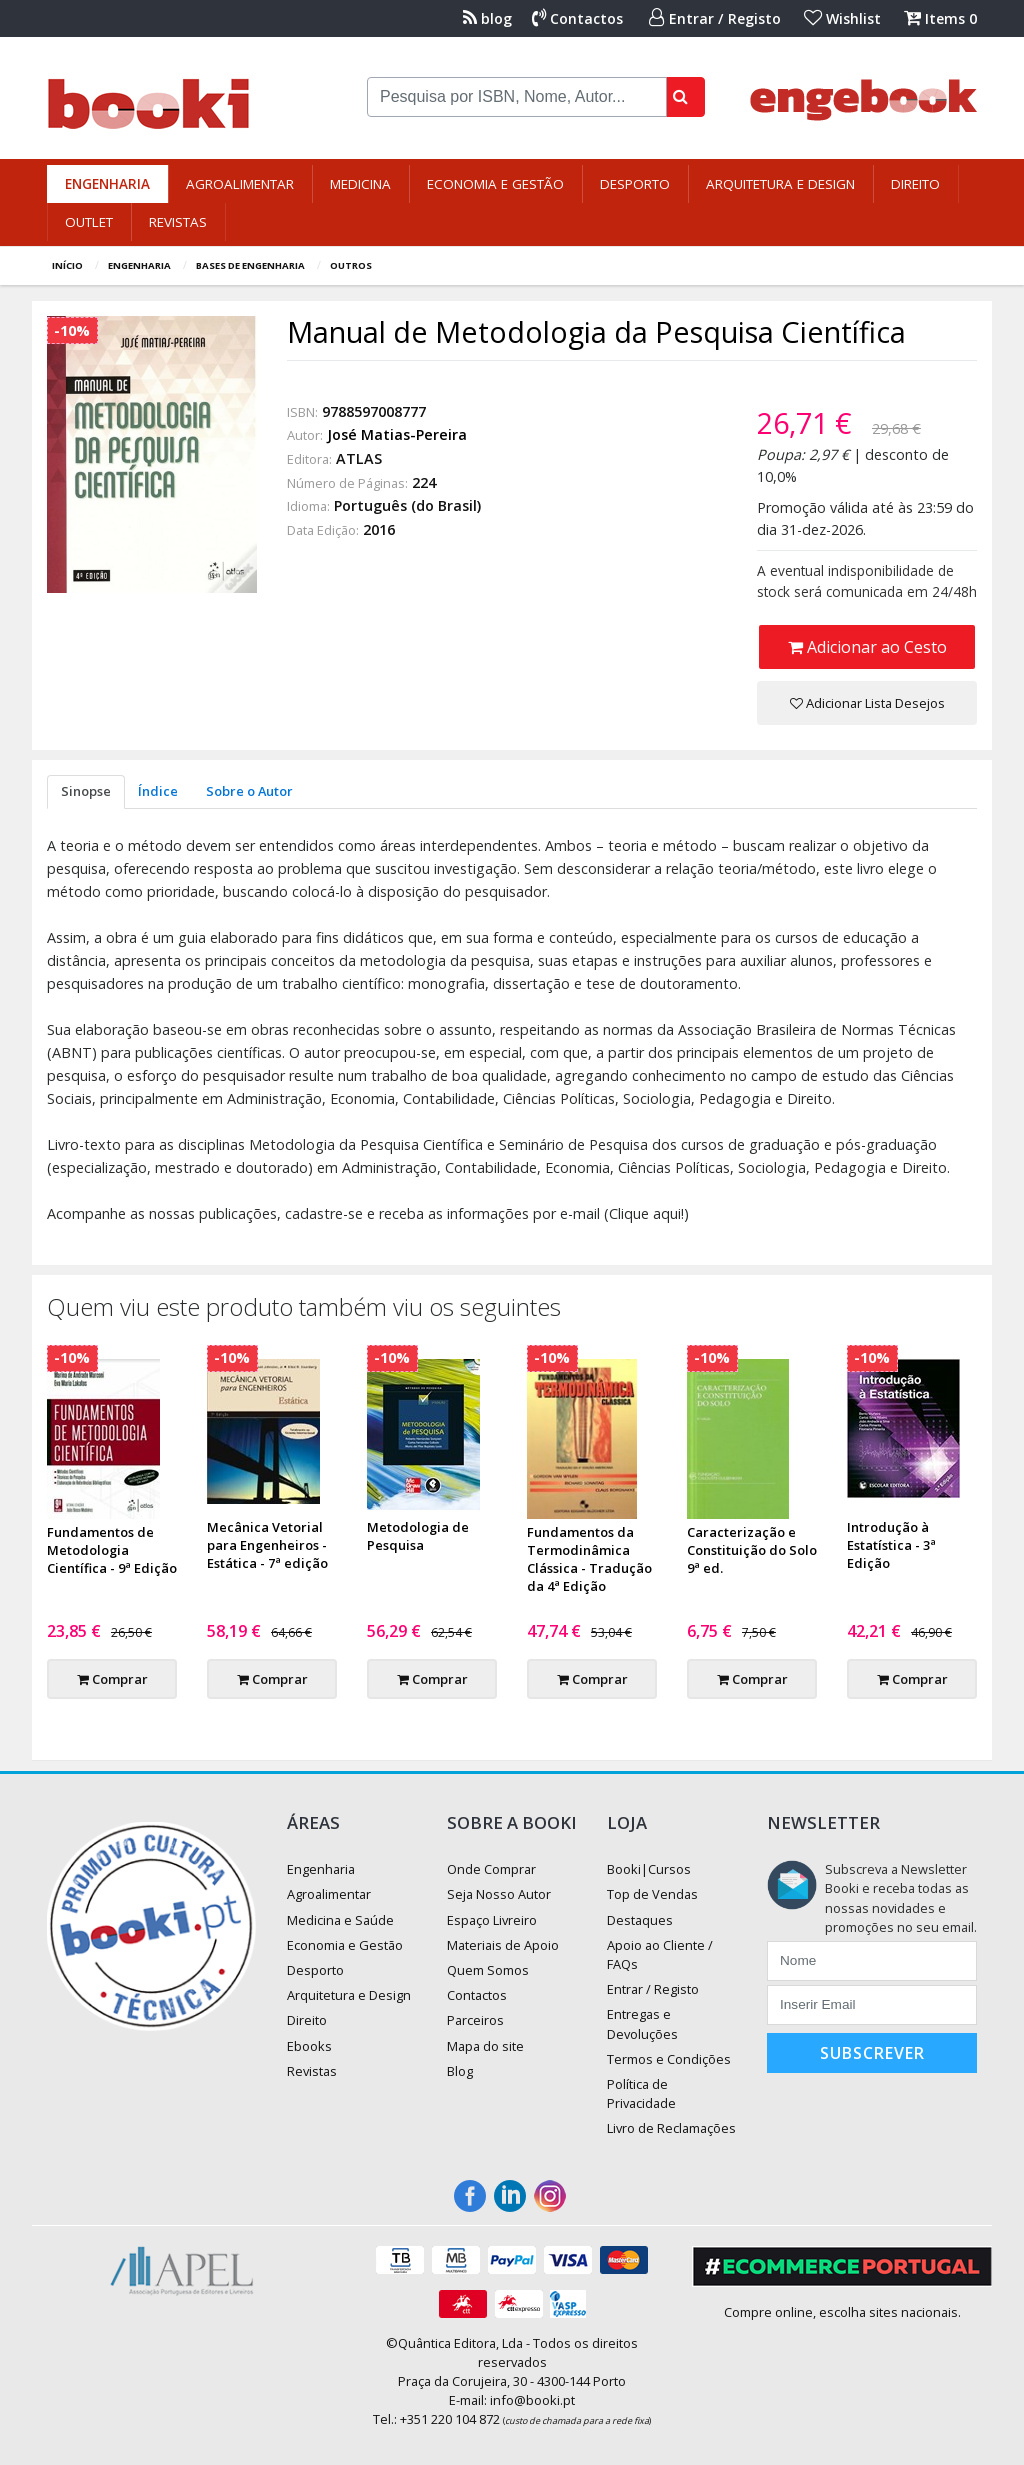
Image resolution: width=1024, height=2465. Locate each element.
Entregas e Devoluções (642, 2023)
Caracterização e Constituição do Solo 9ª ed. (752, 1550)
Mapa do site (485, 2046)
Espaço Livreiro (492, 1920)
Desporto (635, 184)
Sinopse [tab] (86, 791)
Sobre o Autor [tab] (249, 791)
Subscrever (872, 2053)
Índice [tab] (158, 791)
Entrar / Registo (715, 18)
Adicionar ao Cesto (867, 647)
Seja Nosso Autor (499, 1894)
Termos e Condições (669, 2059)
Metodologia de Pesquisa (418, 1536)
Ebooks (309, 2046)
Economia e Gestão (495, 184)
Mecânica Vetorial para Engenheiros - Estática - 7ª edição (267, 1545)
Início (67, 265)
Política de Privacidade (641, 2093)
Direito (915, 184)
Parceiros (475, 2020)
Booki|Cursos (649, 1869)
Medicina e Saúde (340, 1920)
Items (940, 18)
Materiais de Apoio (503, 1945)
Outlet (89, 222)
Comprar (112, 1679)
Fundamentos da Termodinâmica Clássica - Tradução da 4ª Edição (589, 1559)
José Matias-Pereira (397, 434)
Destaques (640, 1920)
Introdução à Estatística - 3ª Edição (891, 1545)
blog (487, 18)
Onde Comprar (491, 1869)
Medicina (360, 184)
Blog (460, 2071)
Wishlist (842, 18)
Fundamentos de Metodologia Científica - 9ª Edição (112, 1550)
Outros (351, 265)
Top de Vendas (652, 1894)
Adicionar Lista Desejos (867, 703)
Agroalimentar (240, 184)
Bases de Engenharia (250, 265)
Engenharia (107, 184)
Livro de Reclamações (671, 2128)
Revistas (178, 222)
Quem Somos (488, 1970)
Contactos (577, 18)
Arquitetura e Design (780, 184)
